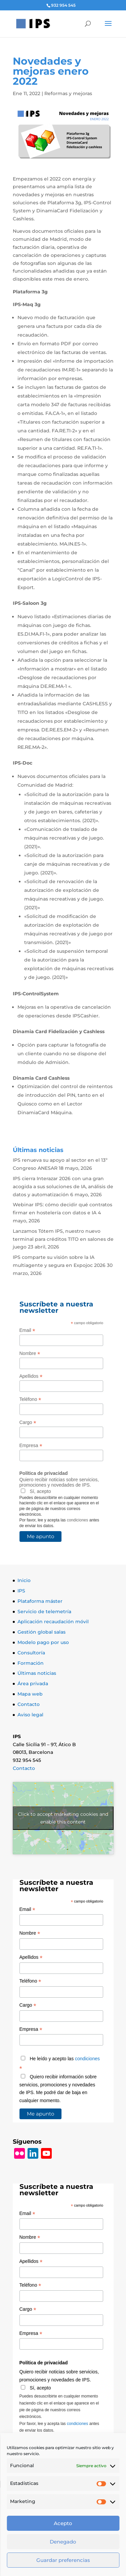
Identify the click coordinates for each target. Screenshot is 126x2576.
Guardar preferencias (63, 2560)
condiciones (77, 1520)
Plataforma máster (39, 1601)
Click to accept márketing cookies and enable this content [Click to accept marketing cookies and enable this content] (63, 1818)
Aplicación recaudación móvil (53, 1622)
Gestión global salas (41, 1632)
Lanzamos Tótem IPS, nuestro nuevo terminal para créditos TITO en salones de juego (63, 1239)
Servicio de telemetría (44, 1611)
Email (27, 1330)
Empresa (30, 1445)
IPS (21, 1591)
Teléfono (30, 1399)
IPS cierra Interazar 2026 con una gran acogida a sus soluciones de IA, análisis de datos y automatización (63, 1186)
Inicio (24, 1580)
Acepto (63, 2523)
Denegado (63, 2541)
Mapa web (30, 1694)
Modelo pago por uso (43, 1642)
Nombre (29, 1353)
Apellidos (31, 1376)
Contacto (28, 1704)
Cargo (27, 1422)
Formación (30, 1663)
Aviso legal (30, 1715)
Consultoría (31, 1653)
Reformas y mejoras (68, 93)
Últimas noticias (36, 1673)
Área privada (32, 1683)
